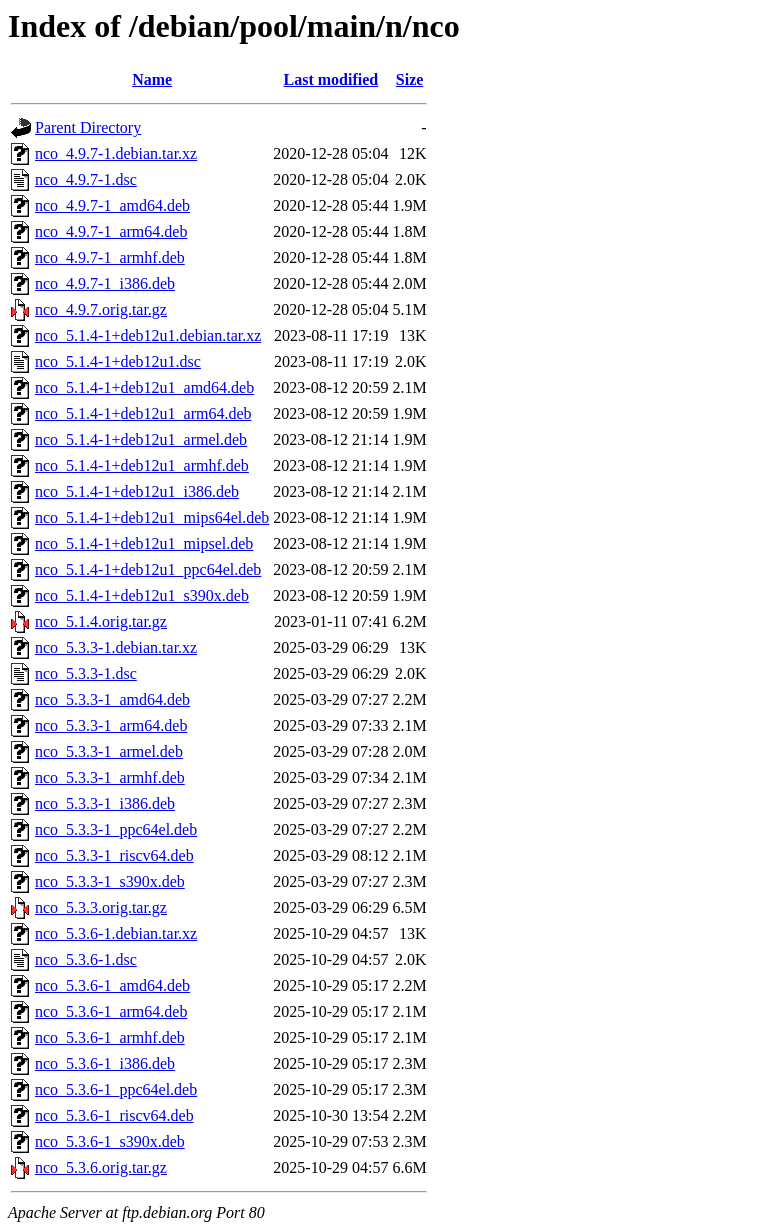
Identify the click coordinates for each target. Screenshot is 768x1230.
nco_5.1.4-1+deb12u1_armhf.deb (142, 465)
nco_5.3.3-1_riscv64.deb (114, 855)
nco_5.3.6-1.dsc (86, 959)
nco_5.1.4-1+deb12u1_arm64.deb (143, 413)
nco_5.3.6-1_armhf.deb (110, 1037)
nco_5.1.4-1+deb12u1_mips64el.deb (152, 517)
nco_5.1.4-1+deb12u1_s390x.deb (142, 595)
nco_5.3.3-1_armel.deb (109, 751)
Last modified (331, 79)
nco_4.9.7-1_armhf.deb (110, 257)
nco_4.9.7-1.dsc (86, 179)
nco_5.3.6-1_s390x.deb (110, 1141)
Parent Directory (88, 127)
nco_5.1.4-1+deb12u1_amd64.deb (144, 387)
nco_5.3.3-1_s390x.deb (110, 881)
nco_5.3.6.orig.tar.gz (101, 1167)
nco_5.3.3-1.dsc (86, 673)
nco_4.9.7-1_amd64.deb (112, 205)
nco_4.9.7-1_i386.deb (105, 283)
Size (410, 79)
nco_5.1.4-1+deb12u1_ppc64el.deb (148, 569)
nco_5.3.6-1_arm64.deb (111, 1011)
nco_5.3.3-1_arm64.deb (111, 725)
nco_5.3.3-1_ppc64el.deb (116, 829)
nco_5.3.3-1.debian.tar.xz (116, 647)
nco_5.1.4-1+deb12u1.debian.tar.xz (148, 335)
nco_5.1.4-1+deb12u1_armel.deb (141, 439)
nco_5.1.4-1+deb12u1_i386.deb (137, 491)
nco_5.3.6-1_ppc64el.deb (116, 1089)
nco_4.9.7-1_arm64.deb (111, 231)
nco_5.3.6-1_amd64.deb (112, 985)
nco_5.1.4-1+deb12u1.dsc (118, 361)
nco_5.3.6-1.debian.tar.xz (116, 933)
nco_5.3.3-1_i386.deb (105, 803)
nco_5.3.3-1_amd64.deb (112, 699)
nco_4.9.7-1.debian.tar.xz (116, 153)
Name (152, 79)
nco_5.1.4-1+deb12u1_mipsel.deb (144, 543)
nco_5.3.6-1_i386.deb (105, 1063)
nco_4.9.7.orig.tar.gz (101, 309)
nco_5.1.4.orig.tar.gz (101, 621)
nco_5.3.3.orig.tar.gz (101, 907)
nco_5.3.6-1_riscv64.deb (114, 1115)
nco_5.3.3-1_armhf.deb (110, 777)
